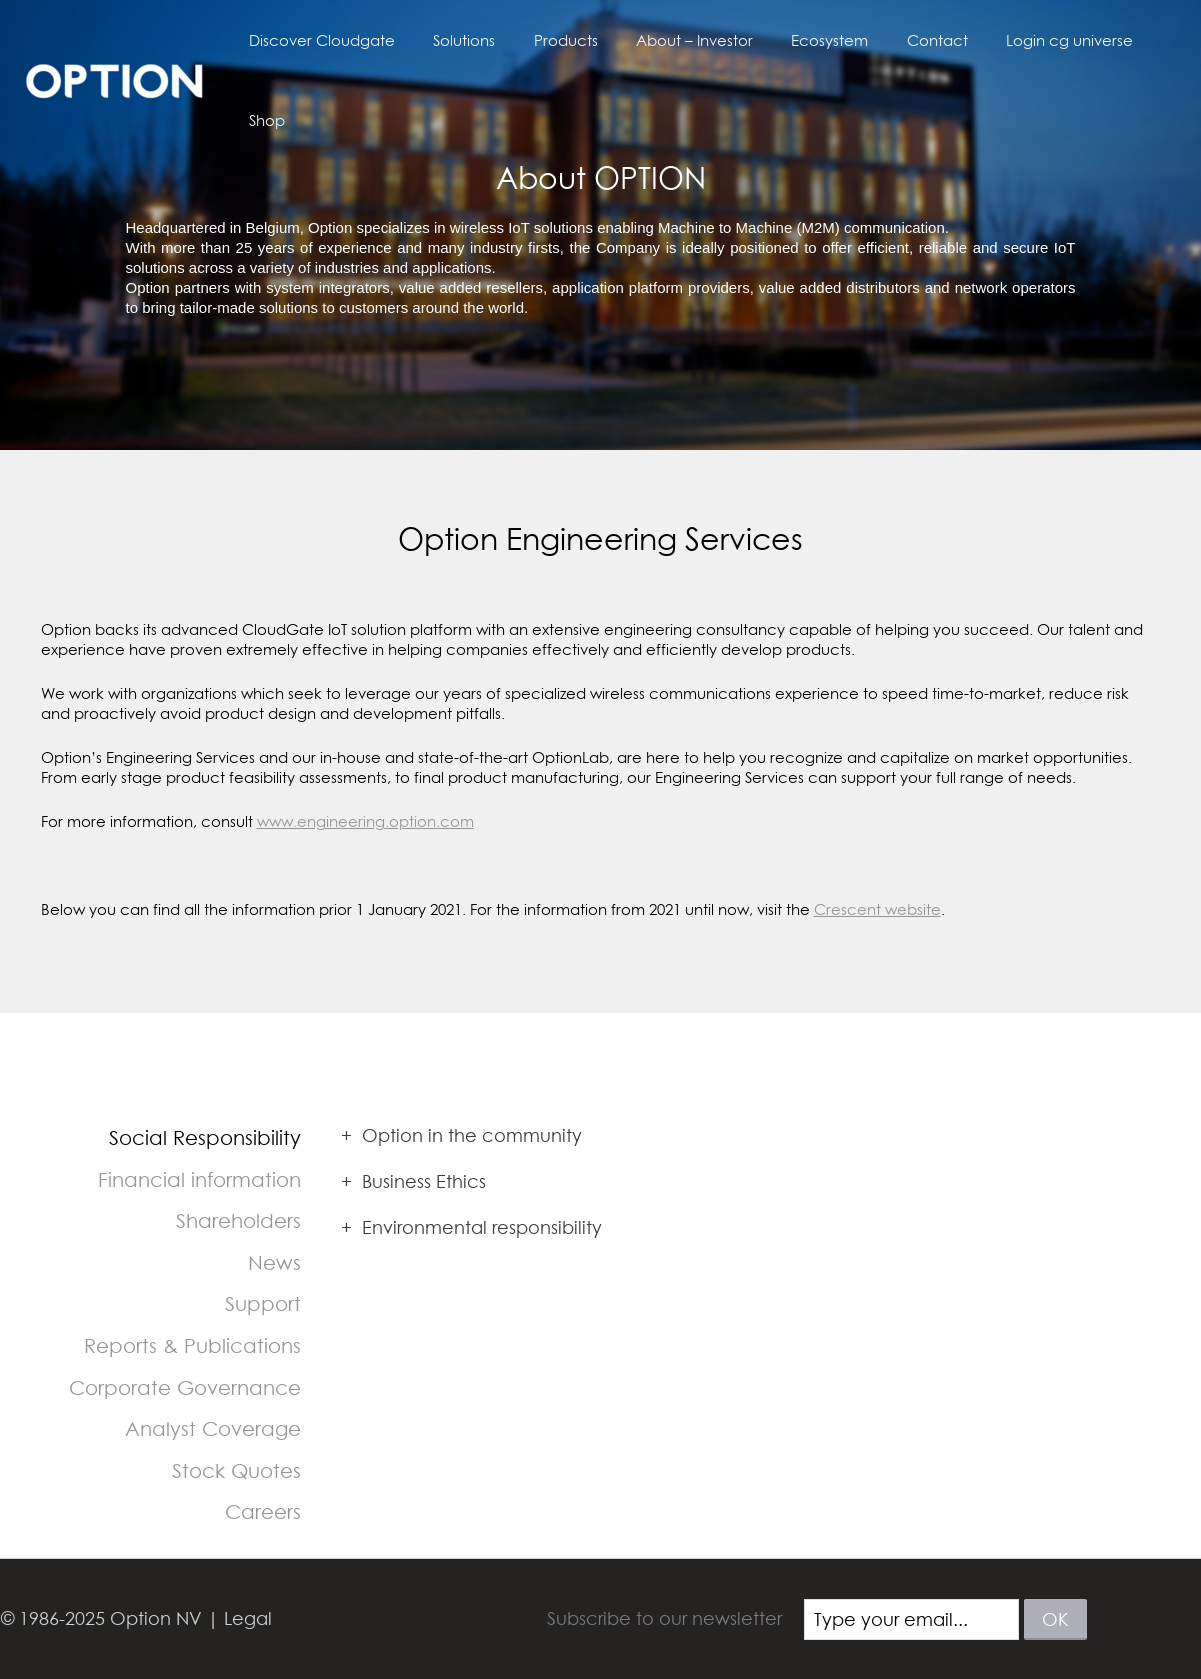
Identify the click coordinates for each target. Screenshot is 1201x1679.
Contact (912, 43)
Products (566, 43)
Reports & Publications (192, 1345)
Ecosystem (813, 43)
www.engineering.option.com (365, 821)
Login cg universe (1036, 43)
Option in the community (461, 1135)
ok (1055, 1619)
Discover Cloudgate (339, 43)
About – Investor (686, 43)
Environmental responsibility (471, 1227)
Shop (1148, 43)
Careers (263, 1511)
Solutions (473, 43)
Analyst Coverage (213, 1428)
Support (263, 1303)
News (274, 1262)
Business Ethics (413, 1181)
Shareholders (238, 1220)
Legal (248, 1618)
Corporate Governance (185, 1387)
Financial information (199, 1179)
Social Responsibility (205, 1137)
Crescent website (877, 909)
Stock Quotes (236, 1470)
